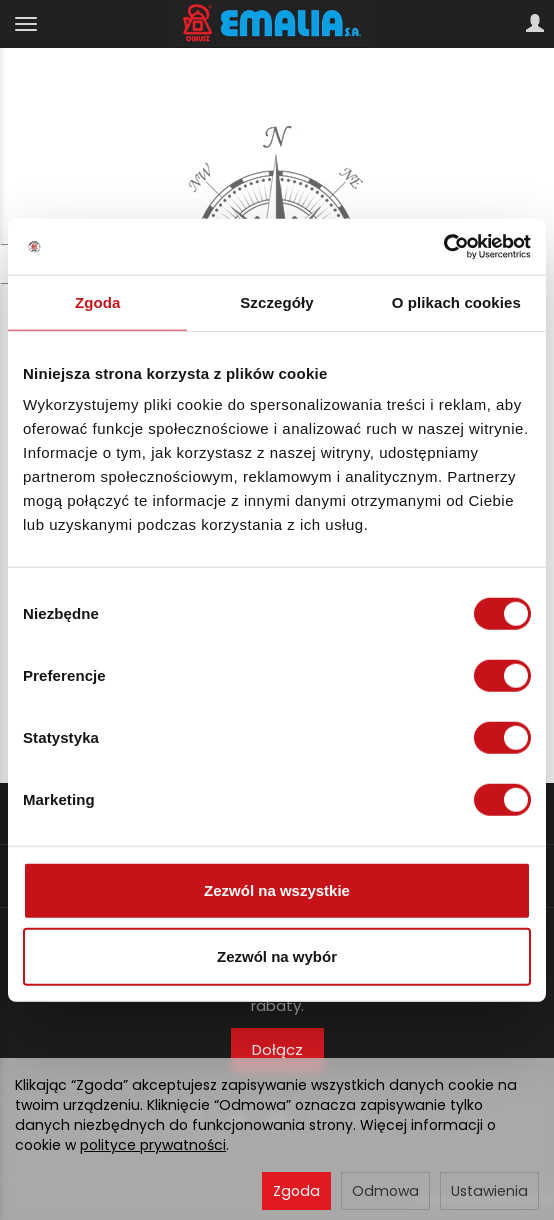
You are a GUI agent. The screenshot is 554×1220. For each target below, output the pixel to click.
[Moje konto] (535, 24)
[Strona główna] (277, 24)
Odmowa (385, 1191)
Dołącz (277, 1049)
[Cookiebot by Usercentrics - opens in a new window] (443, 247)
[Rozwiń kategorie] (26, 24)
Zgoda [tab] (98, 301)
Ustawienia (489, 1191)
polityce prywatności (153, 1145)
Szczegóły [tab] (276, 301)
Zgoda (296, 1191)
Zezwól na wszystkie (277, 890)
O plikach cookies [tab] (456, 301)
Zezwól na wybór (277, 955)
